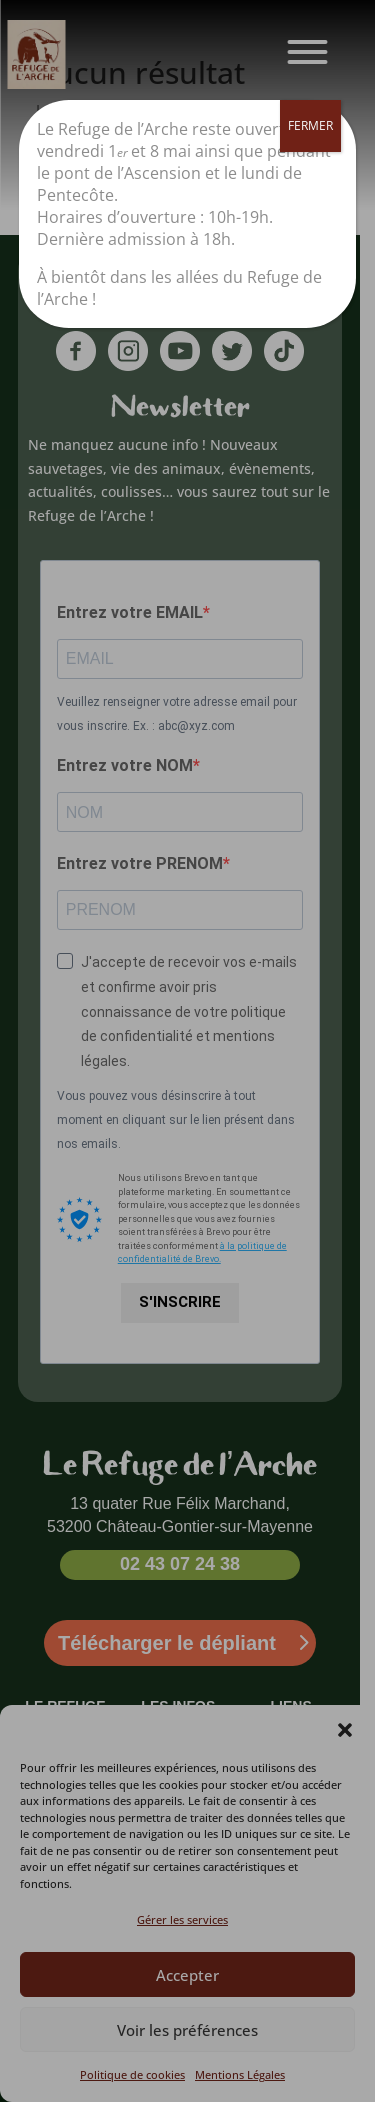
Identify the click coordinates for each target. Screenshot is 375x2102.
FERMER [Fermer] (310, 125)
